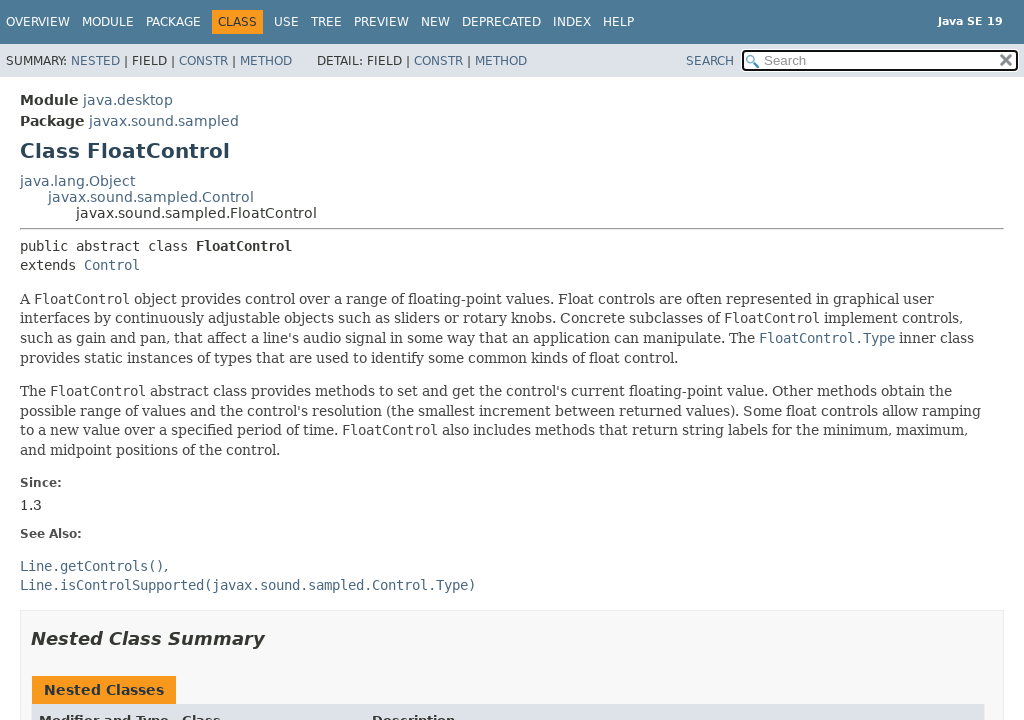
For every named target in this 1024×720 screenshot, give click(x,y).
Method (266, 61)
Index (572, 22)
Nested (95, 61)
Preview (381, 22)
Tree (326, 22)
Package (173, 22)
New (435, 22)
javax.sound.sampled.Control (151, 197)
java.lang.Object (77, 181)
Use (286, 22)
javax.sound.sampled (164, 121)
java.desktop (128, 100)
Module (108, 22)
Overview (38, 22)
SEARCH (710, 61)
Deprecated (501, 22)
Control (112, 265)
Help (618, 22)
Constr (203, 61)
